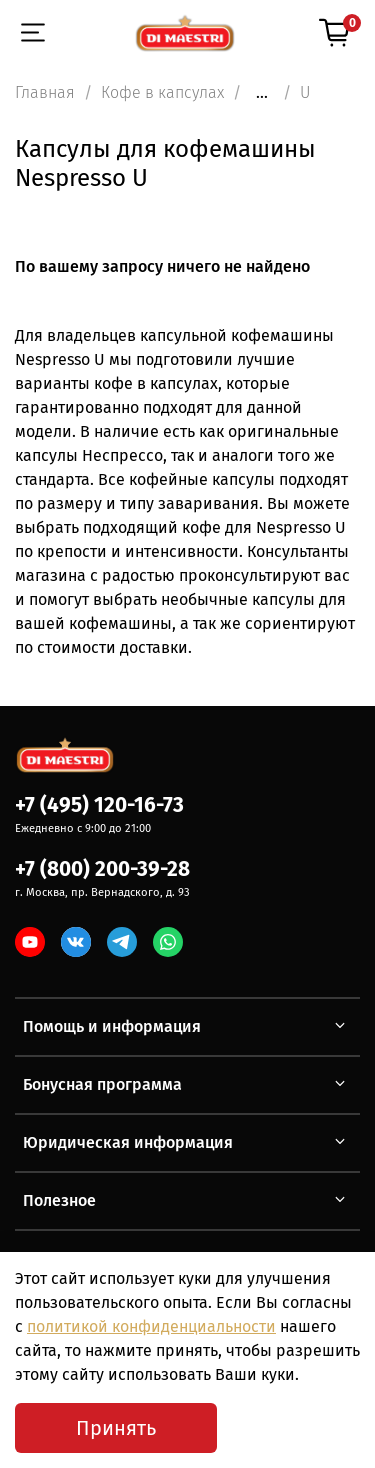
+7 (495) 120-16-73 (99, 805)
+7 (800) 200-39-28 (102, 869)
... (262, 93)
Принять (116, 1428)
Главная (45, 92)
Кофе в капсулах (162, 92)
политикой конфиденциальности (151, 1326)
